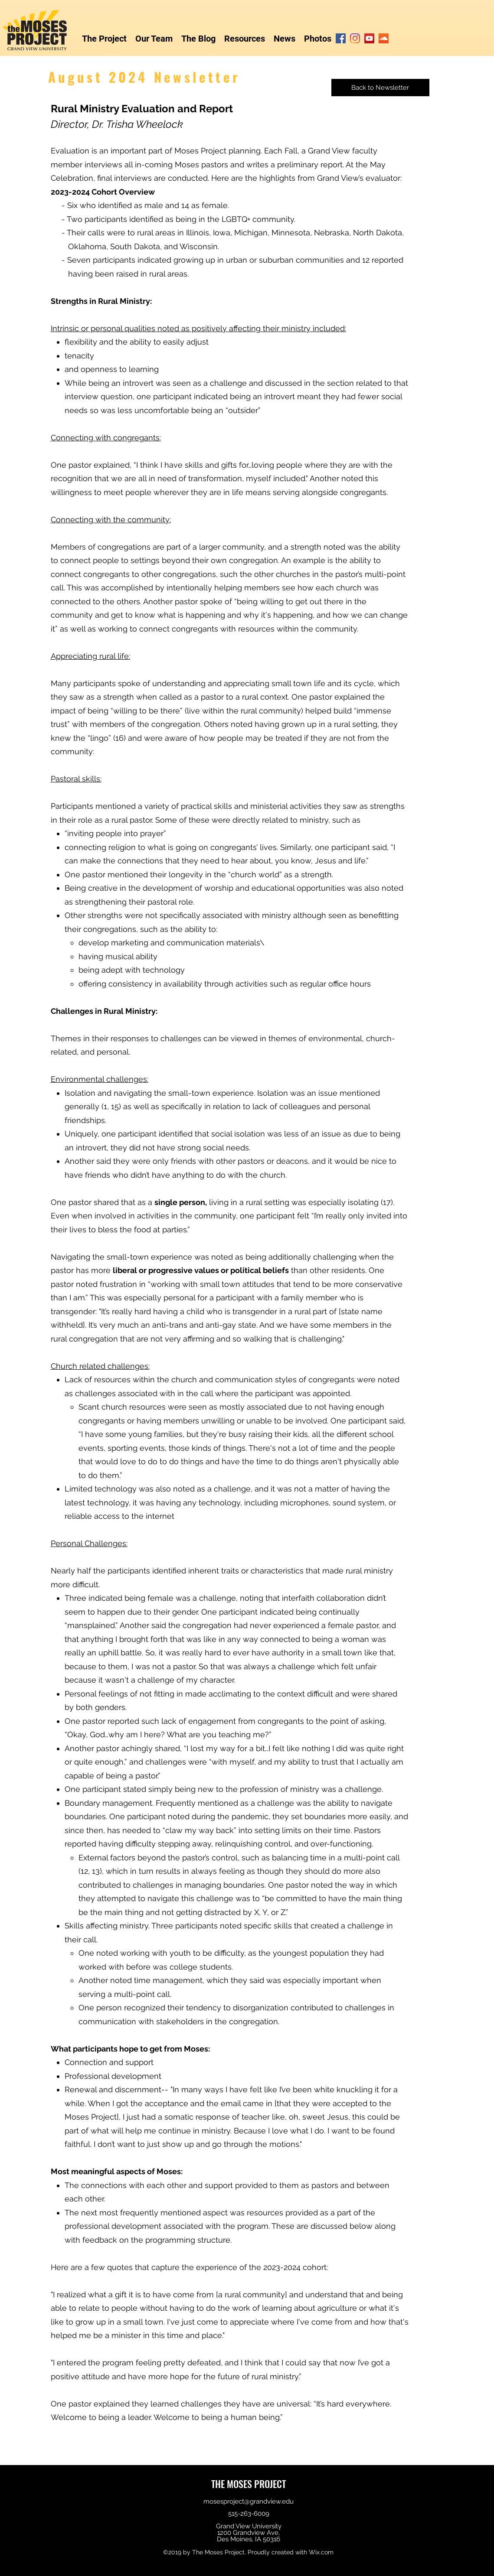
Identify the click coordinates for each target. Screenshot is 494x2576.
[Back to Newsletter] (380, 87)
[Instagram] (355, 38)
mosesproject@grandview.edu (248, 2501)
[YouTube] (369, 38)
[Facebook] (341, 38)
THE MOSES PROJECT (248, 2484)
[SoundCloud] (384, 38)
